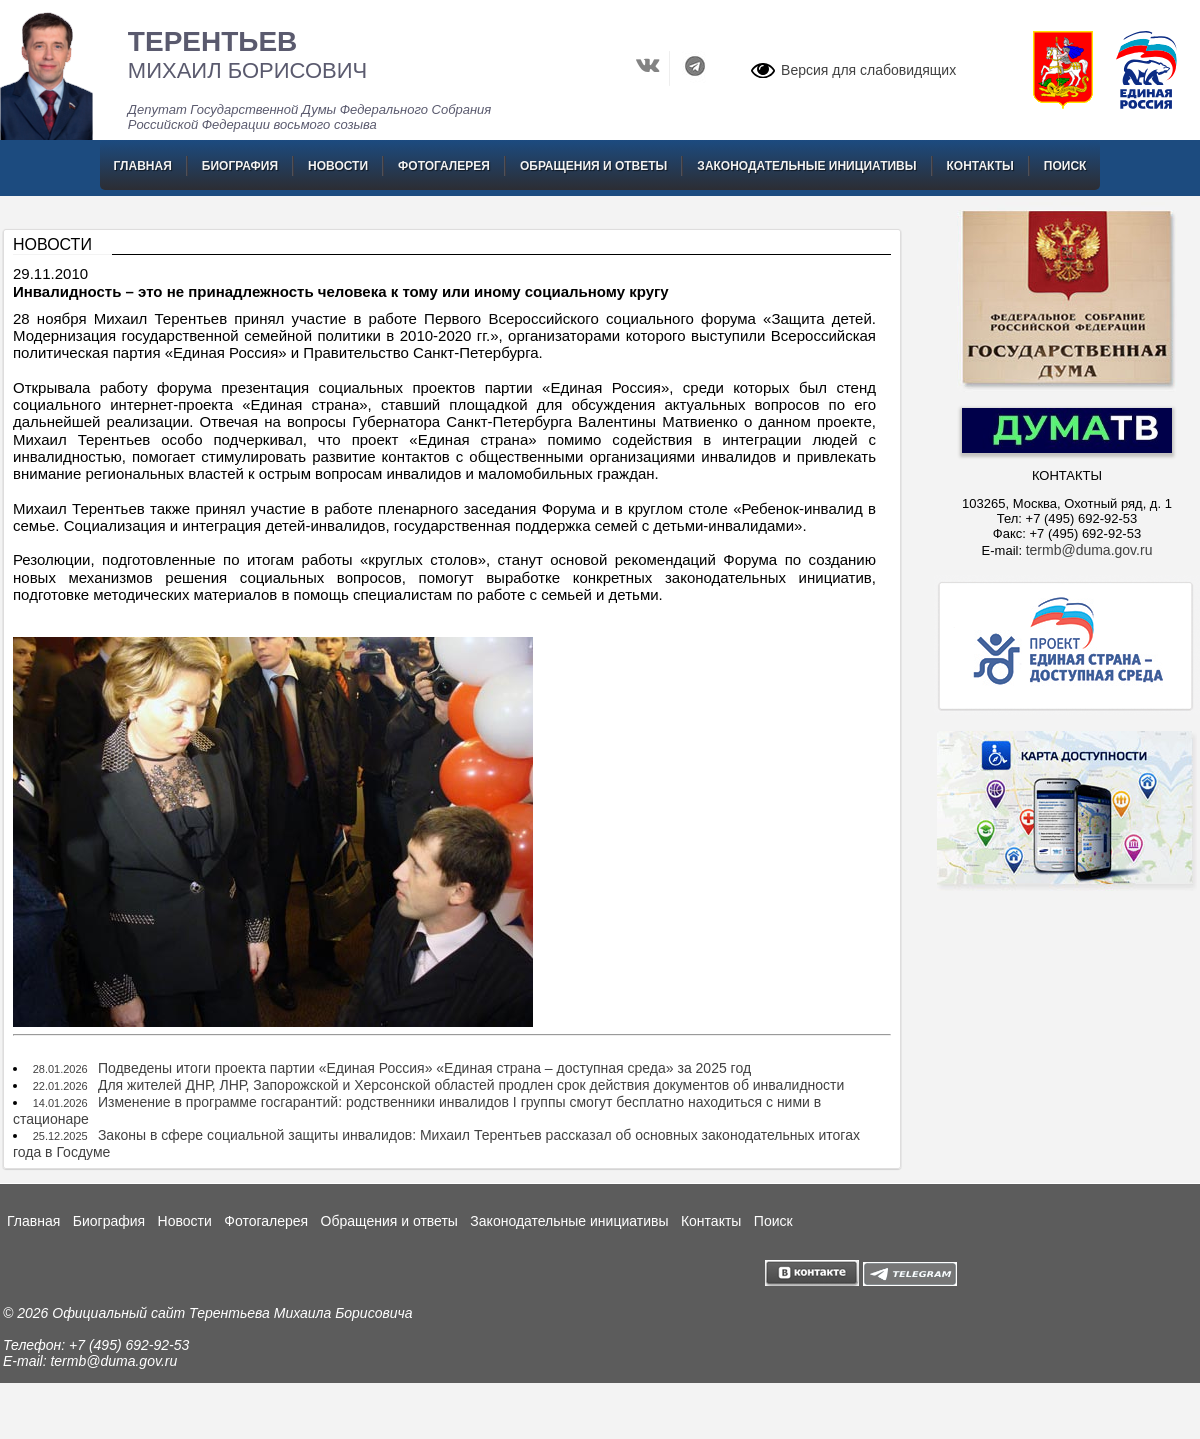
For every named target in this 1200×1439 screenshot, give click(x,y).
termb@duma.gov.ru (1089, 550)
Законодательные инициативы (806, 166)
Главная (143, 166)
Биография (240, 166)
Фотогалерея (444, 166)
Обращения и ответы (593, 166)
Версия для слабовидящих (868, 70)
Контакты (980, 166)
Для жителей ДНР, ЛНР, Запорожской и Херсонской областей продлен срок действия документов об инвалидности (471, 1085)
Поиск (1065, 166)
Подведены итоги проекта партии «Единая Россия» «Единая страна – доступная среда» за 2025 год (424, 1068)
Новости (338, 166)
